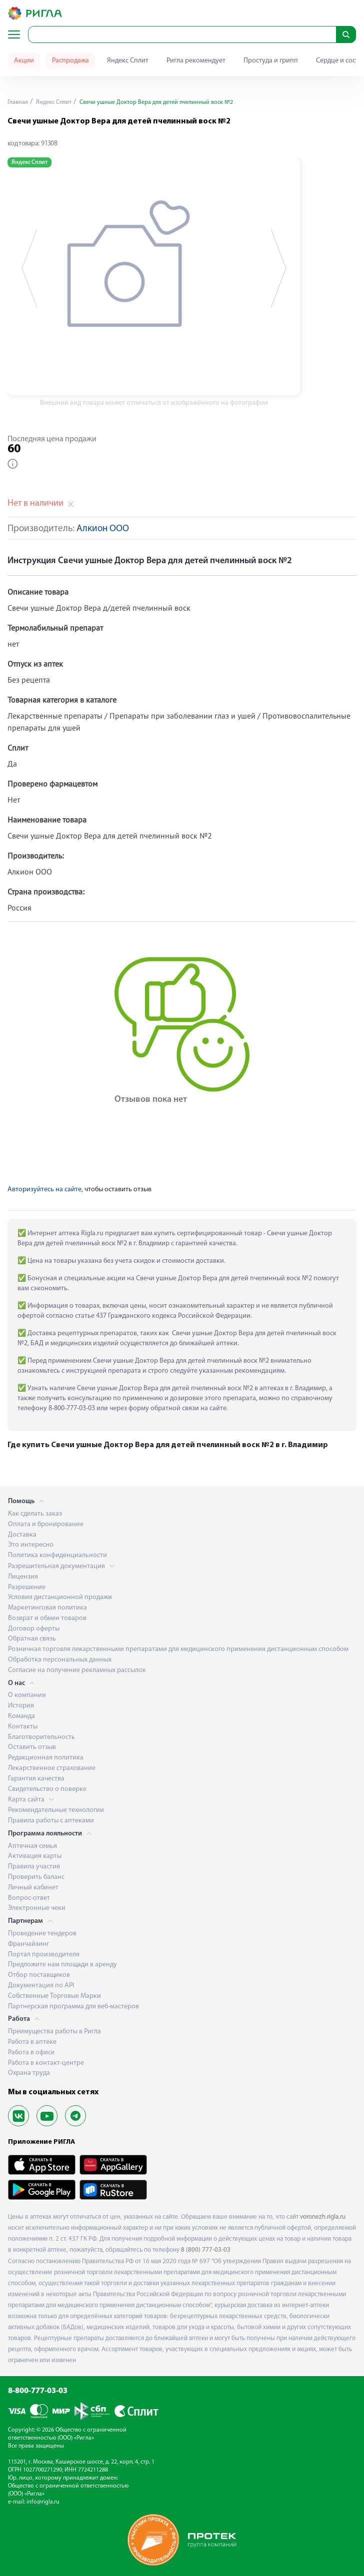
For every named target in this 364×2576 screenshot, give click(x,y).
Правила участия (34, 1866)
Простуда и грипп (271, 60)
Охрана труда (29, 2073)
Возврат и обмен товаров (47, 1618)
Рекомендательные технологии (56, 1810)
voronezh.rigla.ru (323, 2217)
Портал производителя (44, 1954)
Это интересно (31, 1545)
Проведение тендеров (42, 1933)
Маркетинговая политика (47, 1608)
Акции (24, 60)
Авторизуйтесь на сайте (45, 1189)
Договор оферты (34, 1629)
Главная (18, 102)
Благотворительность (41, 1737)
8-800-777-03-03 (38, 2391)
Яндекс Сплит (127, 60)
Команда (21, 1716)
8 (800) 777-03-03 (205, 2250)
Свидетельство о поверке (47, 1789)
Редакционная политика (46, 1757)
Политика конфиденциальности (57, 1555)
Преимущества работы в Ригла (54, 2031)
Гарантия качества (36, 1778)
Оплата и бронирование (46, 1524)
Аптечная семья (32, 1846)
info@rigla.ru (43, 2502)
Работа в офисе (31, 2052)
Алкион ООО (102, 529)
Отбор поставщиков (39, 1975)
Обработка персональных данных (60, 1660)
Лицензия (23, 1577)
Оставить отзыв (32, 1747)
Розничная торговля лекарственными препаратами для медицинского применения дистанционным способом (178, 1649)
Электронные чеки (37, 1908)
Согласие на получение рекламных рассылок (77, 1670)
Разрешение (27, 1587)
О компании (27, 1695)
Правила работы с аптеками (51, 1820)
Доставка (22, 1535)
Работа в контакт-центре (46, 2063)
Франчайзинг (28, 1944)
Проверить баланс (36, 1877)
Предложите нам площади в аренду (62, 1964)
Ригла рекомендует (196, 60)
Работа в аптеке (32, 2042)
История (21, 1706)
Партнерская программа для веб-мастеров (73, 2006)
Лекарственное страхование (52, 1768)
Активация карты (35, 1856)
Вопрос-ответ (29, 1898)
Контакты (23, 1726)
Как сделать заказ (35, 1514)
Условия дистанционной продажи (60, 1597)
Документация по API (41, 1985)
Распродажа (70, 60)
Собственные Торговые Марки (54, 1996)
